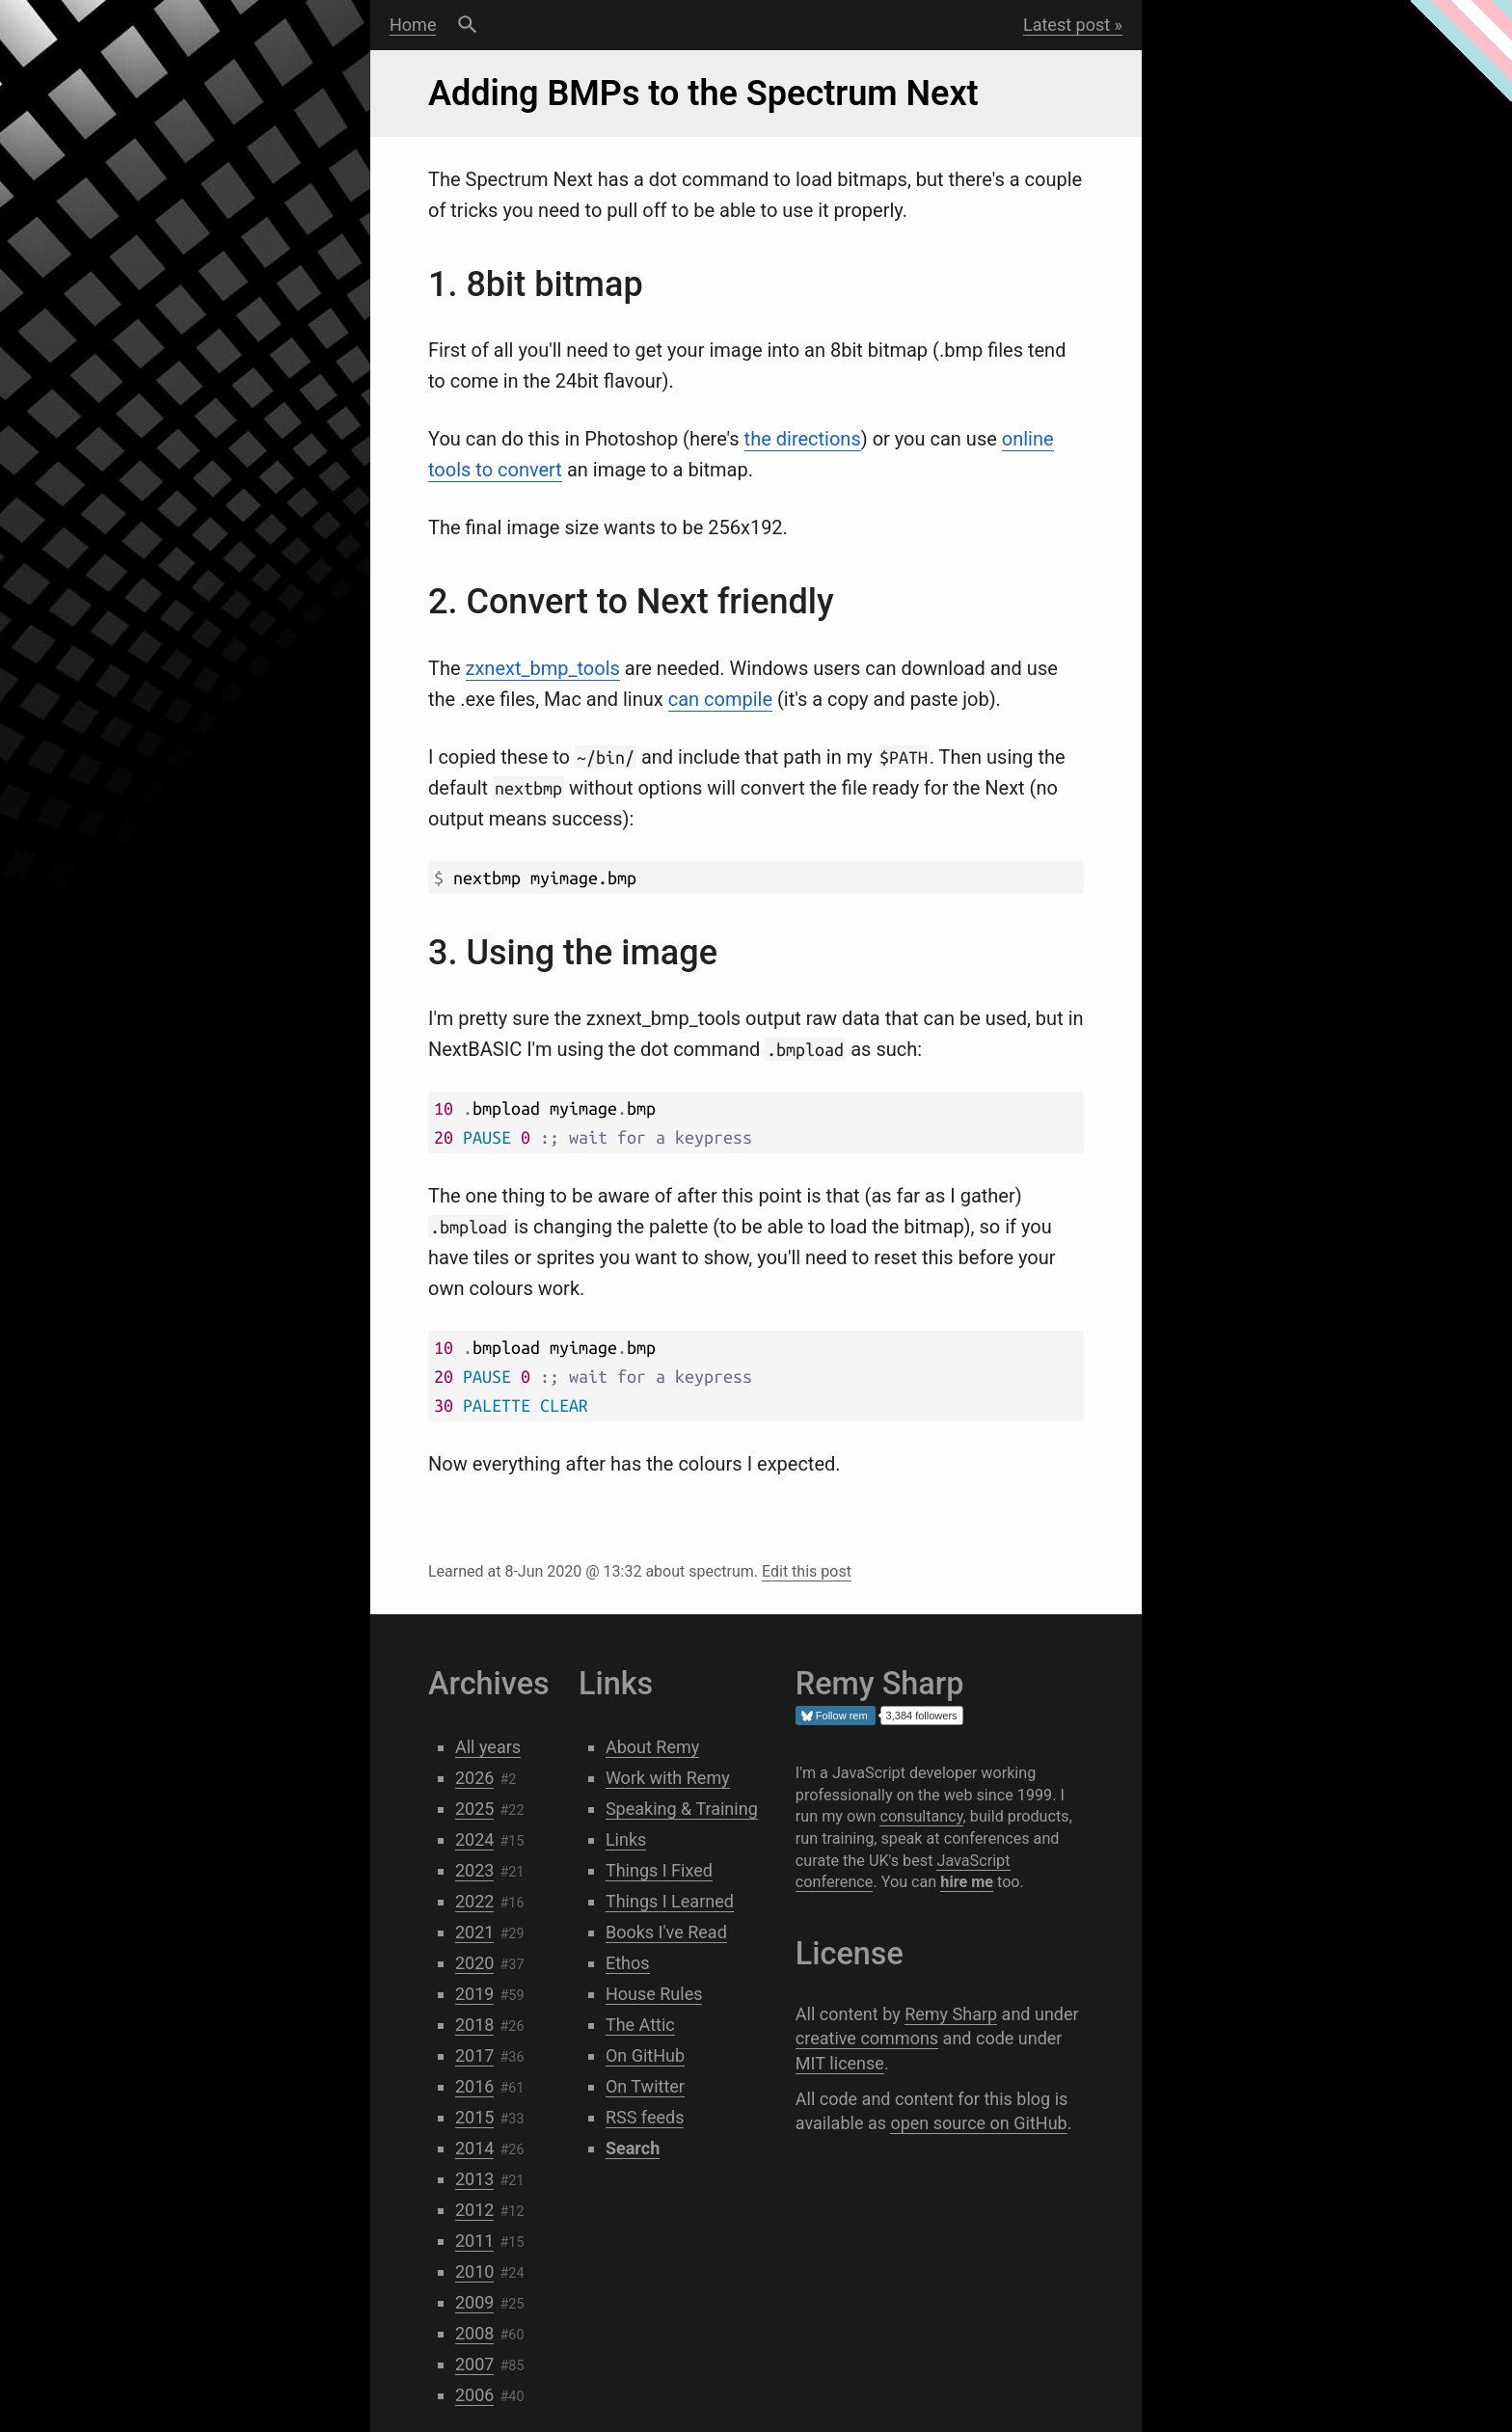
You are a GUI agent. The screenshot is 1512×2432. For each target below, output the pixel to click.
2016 (474, 2086)
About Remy (652, 1747)
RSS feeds (645, 2117)
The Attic (640, 2024)
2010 (474, 2271)
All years (488, 1747)
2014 (474, 2148)
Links (626, 1839)
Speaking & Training (682, 1808)
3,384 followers (922, 1715)
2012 (474, 2210)
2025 (474, 1808)
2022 (474, 1901)
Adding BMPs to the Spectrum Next (703, 93)
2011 (474, 2240)
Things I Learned (670, 1901)
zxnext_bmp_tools (543, 668)
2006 (474, 2395)
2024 (474, 1839)
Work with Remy (668, 1778)
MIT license (840, 2063)
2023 (474, 1870)
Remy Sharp (950, 2014)
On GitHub (645, 2055)
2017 (474, 2055)
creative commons (867, 2038)
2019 (474, 1994)
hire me (966, 1882)
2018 (474, 2024)
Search (467, 25)
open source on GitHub (978, 2123)
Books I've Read (666, 1932)
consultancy (920, 1816)
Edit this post (806, 1571)
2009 (474, 2302)
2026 (474, 1778)
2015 (474, 2117)
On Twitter (645, 2086)
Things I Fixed (659, 1870)
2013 (474, 2179)
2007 (474, 2364)
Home (413, 24)
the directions (802, 438)
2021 (474, 1932)
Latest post (1066, 24)
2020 (474, 1963)
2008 (474, 2333)
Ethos (628, 1963)
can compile (720, 699)
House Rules (654, 1994)
